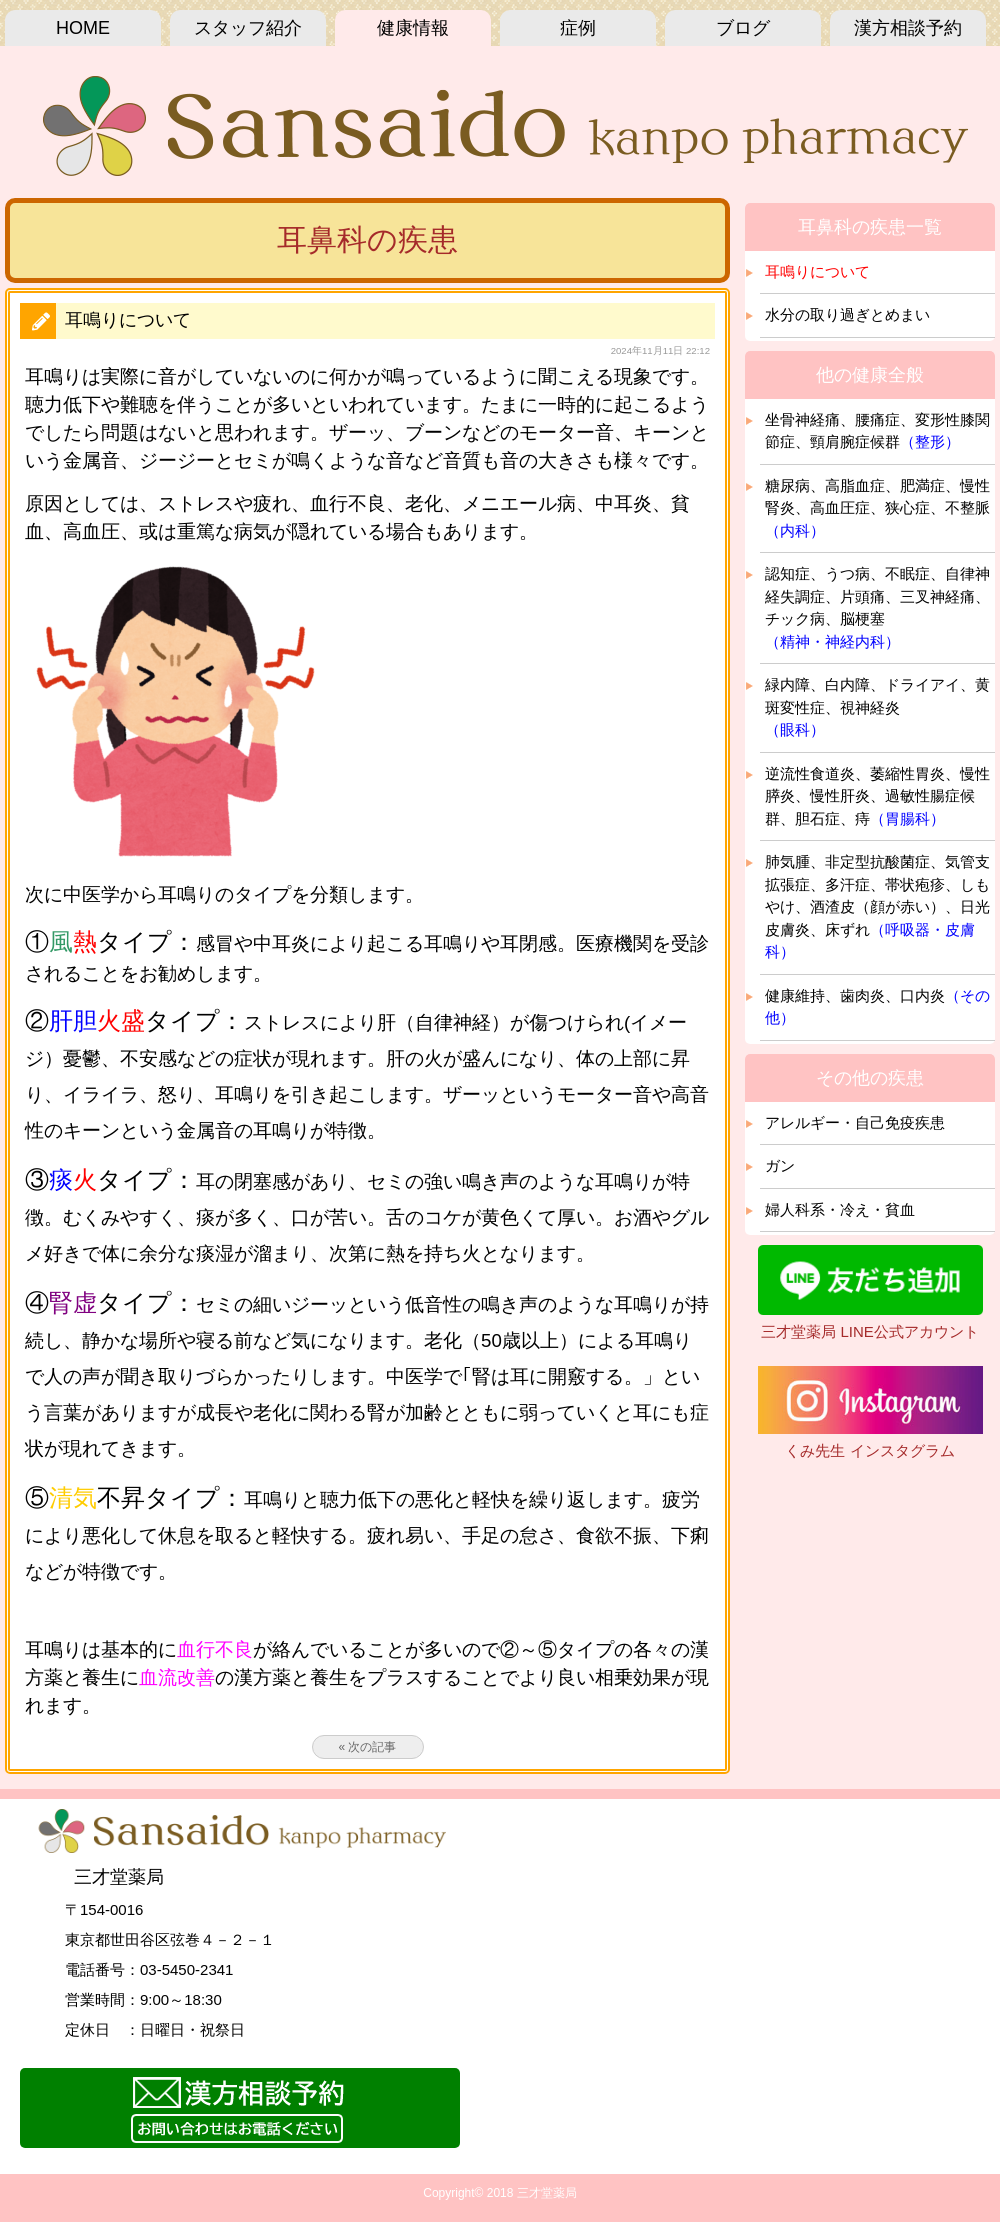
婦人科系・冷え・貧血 (840, 1209)
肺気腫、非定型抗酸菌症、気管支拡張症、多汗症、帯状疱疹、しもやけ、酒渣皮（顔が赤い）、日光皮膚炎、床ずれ (877, 906)
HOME (83, 28)
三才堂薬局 (547, 2193)
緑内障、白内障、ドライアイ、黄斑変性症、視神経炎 (877, 707)
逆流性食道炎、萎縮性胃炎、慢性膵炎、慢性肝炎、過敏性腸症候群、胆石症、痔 (877, 796)
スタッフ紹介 (248, 28)
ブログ (743, 28)
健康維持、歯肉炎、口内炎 (877, 1007)
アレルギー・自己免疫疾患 (855, 1122)
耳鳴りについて (817, 271)
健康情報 (413, 28)
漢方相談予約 (908, 28)
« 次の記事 (367, 1747)
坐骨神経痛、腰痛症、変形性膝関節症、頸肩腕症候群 (877, 431)
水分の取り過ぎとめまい (847, 314)
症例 (578, 28)
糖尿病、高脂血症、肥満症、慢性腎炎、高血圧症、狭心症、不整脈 (877, 508)
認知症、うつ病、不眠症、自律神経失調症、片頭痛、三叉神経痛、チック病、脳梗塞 (877, 607)
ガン (780, 1165)
